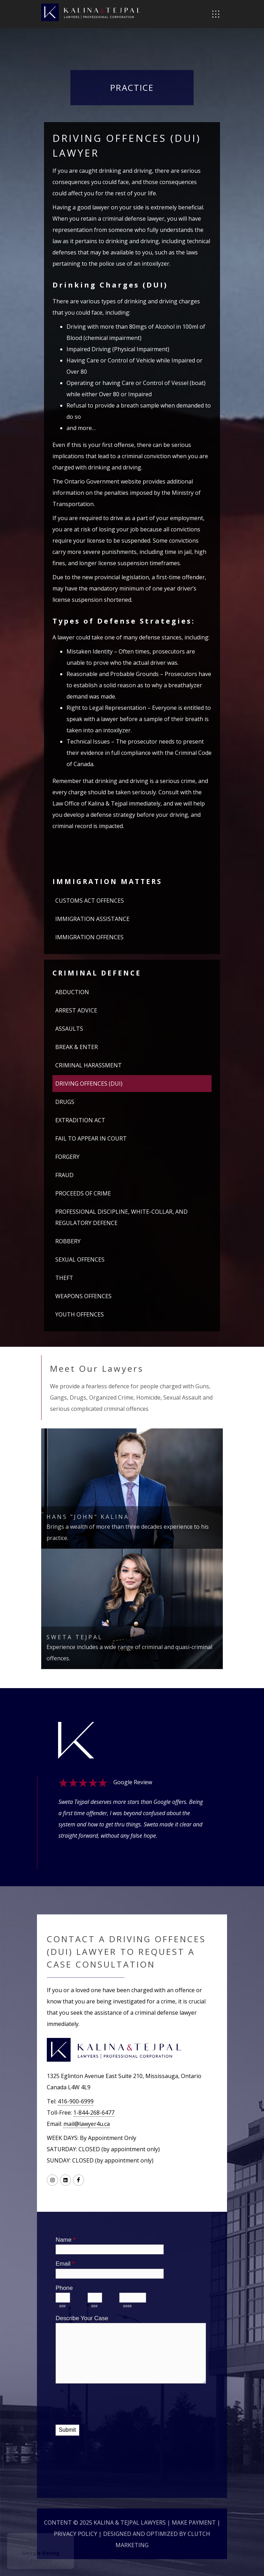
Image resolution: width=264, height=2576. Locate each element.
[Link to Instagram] (52, 2180)
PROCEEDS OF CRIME (83, 1193)
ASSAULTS (69, 1029)
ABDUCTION (72, 992)
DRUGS (64, 1102)
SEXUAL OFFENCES (80, 1259)
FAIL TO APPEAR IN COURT (91, 1138)
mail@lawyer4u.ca (86, 2124)
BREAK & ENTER (76, 1047)
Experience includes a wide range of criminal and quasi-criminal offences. (132, 1647)
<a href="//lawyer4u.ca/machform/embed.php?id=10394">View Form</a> (132, 2344)
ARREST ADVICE (76, 1010)
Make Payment (194, 2522)
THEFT (64, 1278)
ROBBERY (68, 1241)
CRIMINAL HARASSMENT (88, 1065)
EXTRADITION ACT (80, 1120)
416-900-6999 (76, 2101)
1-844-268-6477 (93, 2112)
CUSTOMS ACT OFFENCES (89, 900)
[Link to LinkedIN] (65, 2180)
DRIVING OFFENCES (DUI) (88, 1083)
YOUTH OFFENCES (79, 1314)
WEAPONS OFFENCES (83, 1296)
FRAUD (64, 1175)
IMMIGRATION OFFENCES (89, 937)
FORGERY (67, 1157)
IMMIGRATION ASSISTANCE (92, 919)
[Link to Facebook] (78, 2180)
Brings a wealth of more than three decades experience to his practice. (132, 1527)
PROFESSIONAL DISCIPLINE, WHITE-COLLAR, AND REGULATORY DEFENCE (121, 1217)
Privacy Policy (75, 2534)
